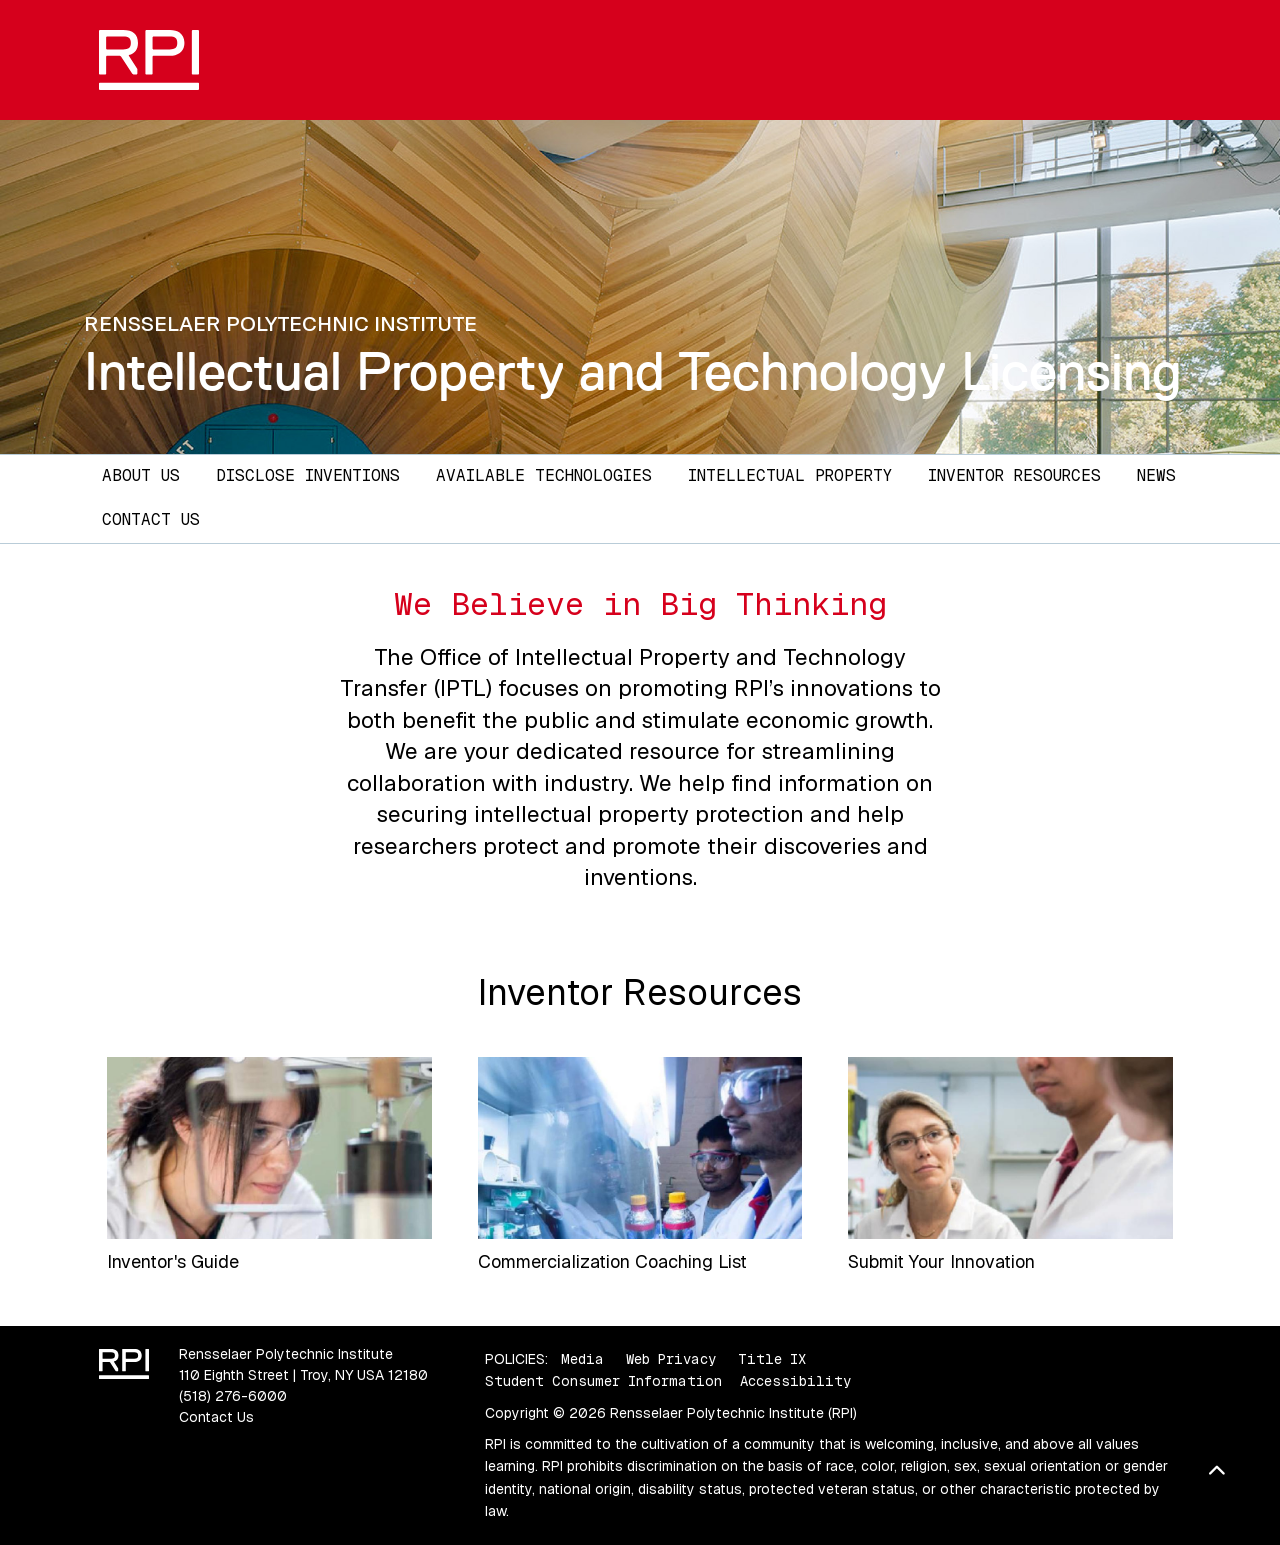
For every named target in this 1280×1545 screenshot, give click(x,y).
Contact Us (151, 519)
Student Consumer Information (603, 1381)
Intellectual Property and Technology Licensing (633, 371)
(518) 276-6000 (233, 1396)
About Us (141, 475)
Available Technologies (544, 475)
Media (582, 1359)
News (1156, 475)
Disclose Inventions (308, 475)
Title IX (772, 1359)
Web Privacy (671, 1359)
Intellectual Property (790, 475)
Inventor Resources (1014, 475)
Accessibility (795, 1381)
